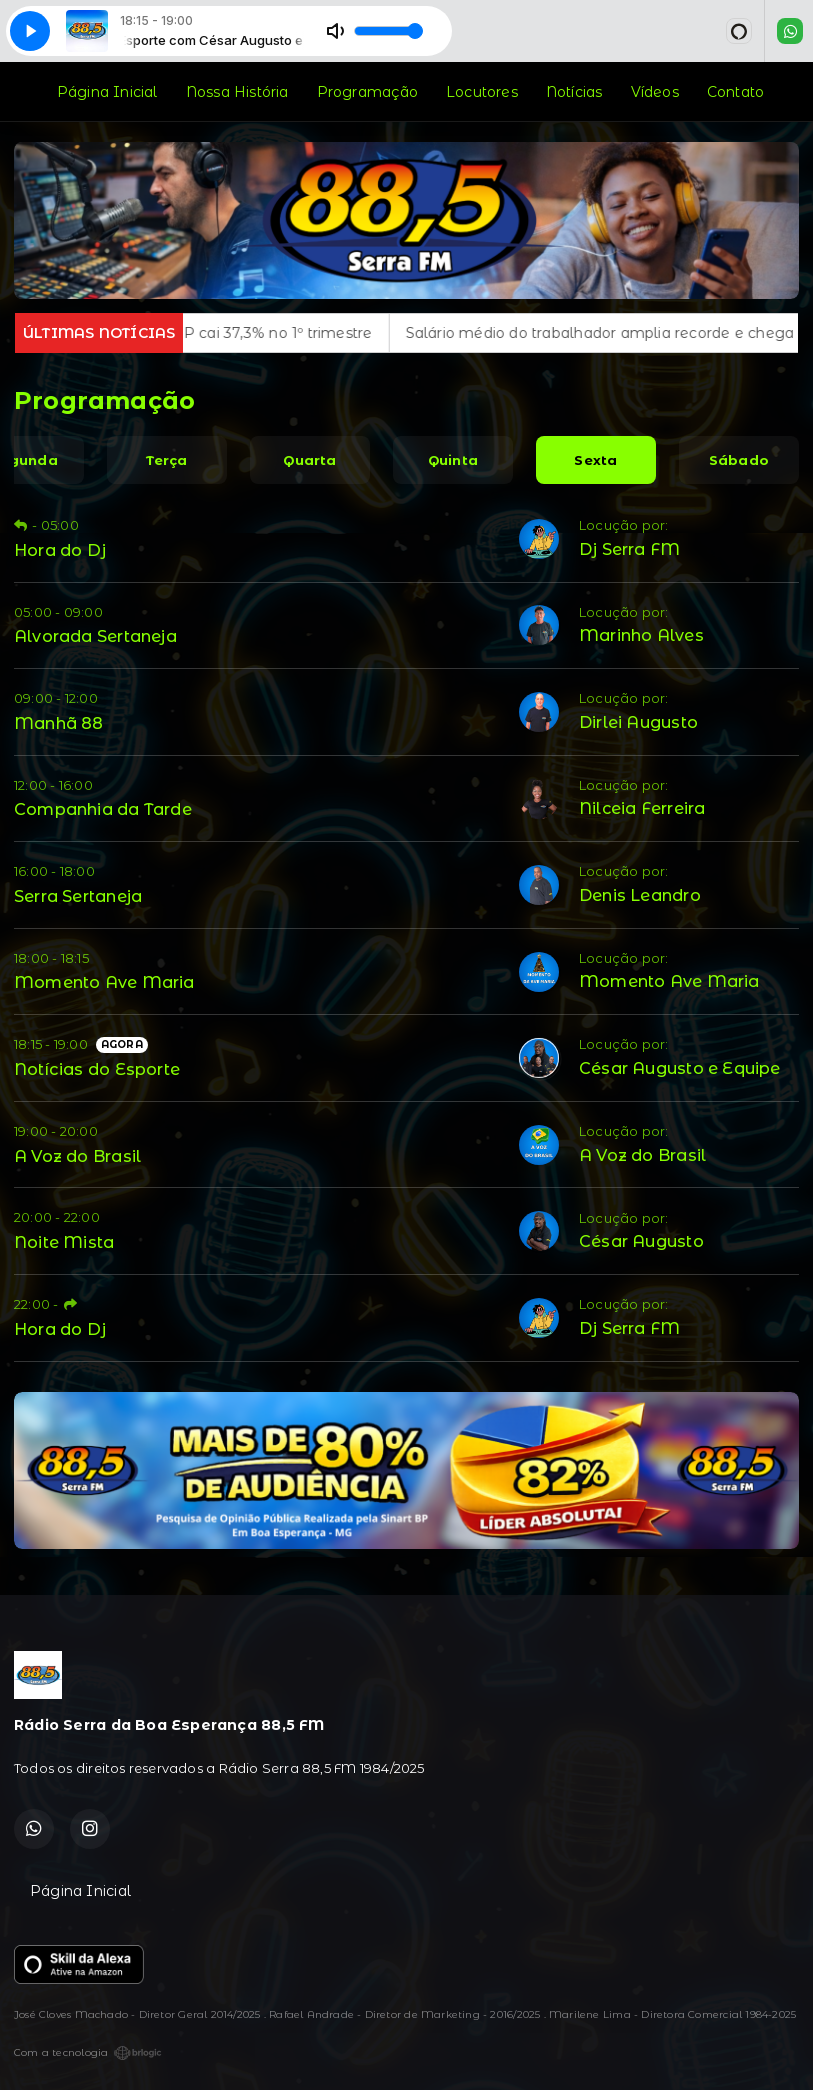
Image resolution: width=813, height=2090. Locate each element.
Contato (735, 92)
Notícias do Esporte (97, 1069)
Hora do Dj (60, 550)
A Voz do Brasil (77, 1156)
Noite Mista (64, 1242)
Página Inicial (107, 92)
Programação (367, 92)
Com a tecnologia (88, 2053)
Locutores (482, 92)
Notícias (574, 92)
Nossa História (237, 92)
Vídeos (655, 92)
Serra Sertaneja (78, 896)
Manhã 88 (59, 723)
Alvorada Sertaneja (95, 636)
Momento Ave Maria (104, 982)
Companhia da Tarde (103, 809)
